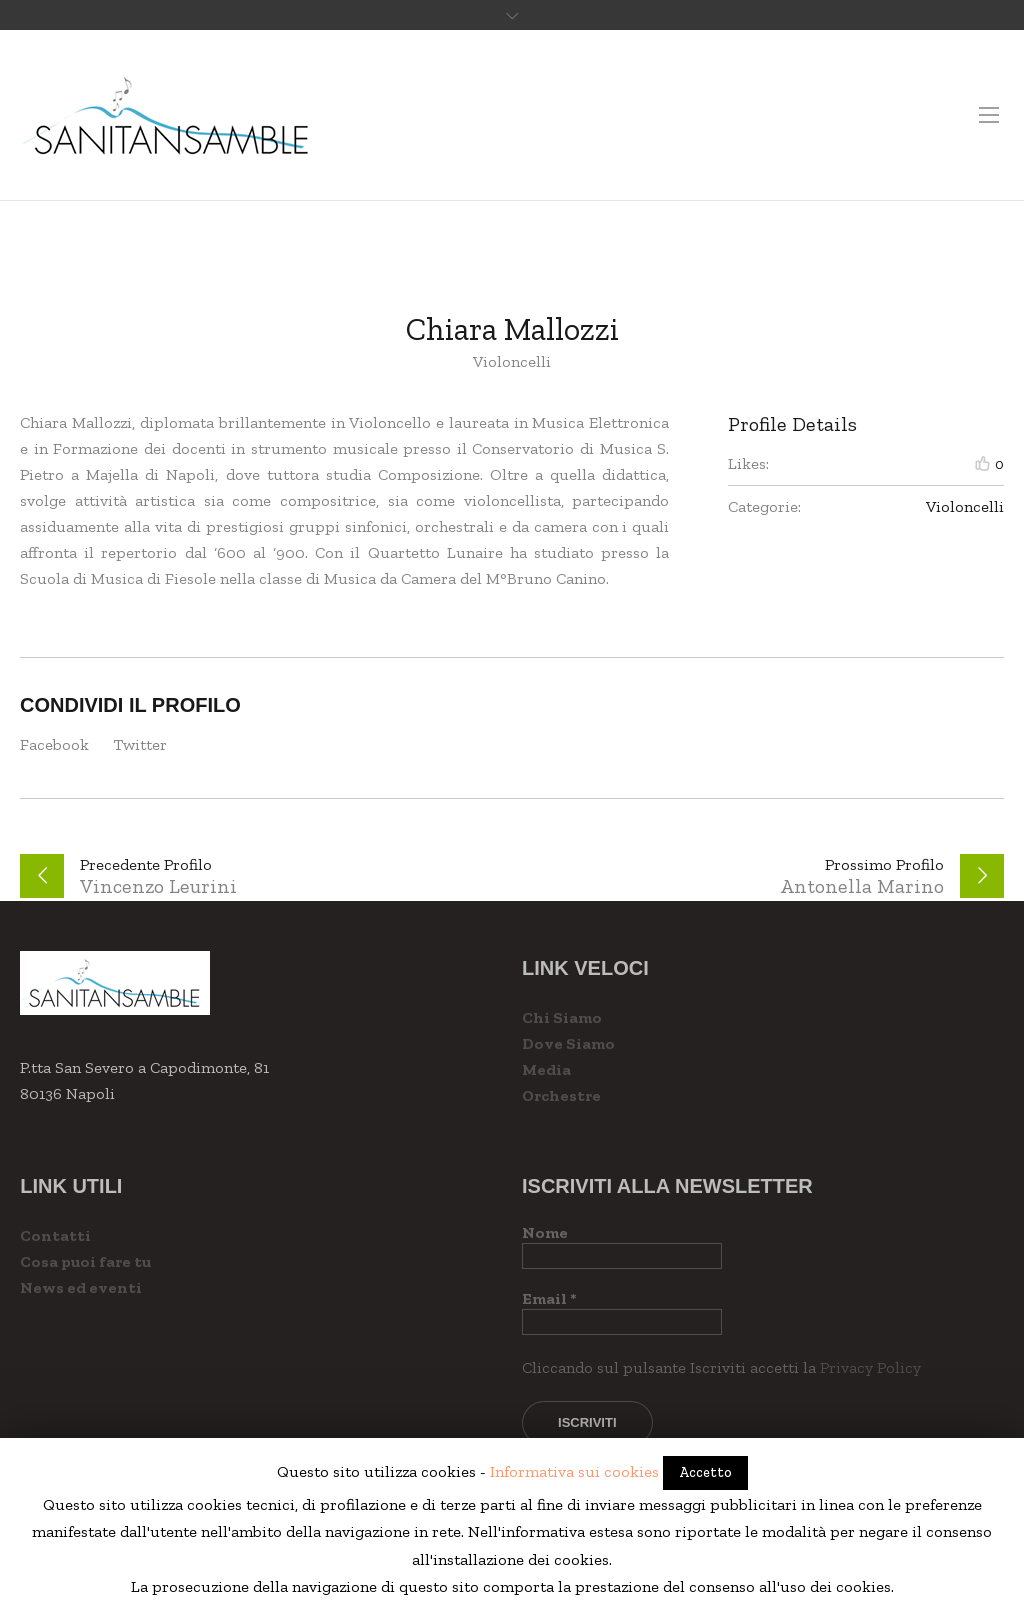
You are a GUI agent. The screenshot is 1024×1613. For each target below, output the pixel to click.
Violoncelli (965, 506)
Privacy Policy (870, 1367)
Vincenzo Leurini (158, 886)
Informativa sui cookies (574, 1471)
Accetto (705, 1472)
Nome (545, 1232)
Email (549, 1298)
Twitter (140, 744)
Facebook (54, 744)
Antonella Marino (862, 886)
